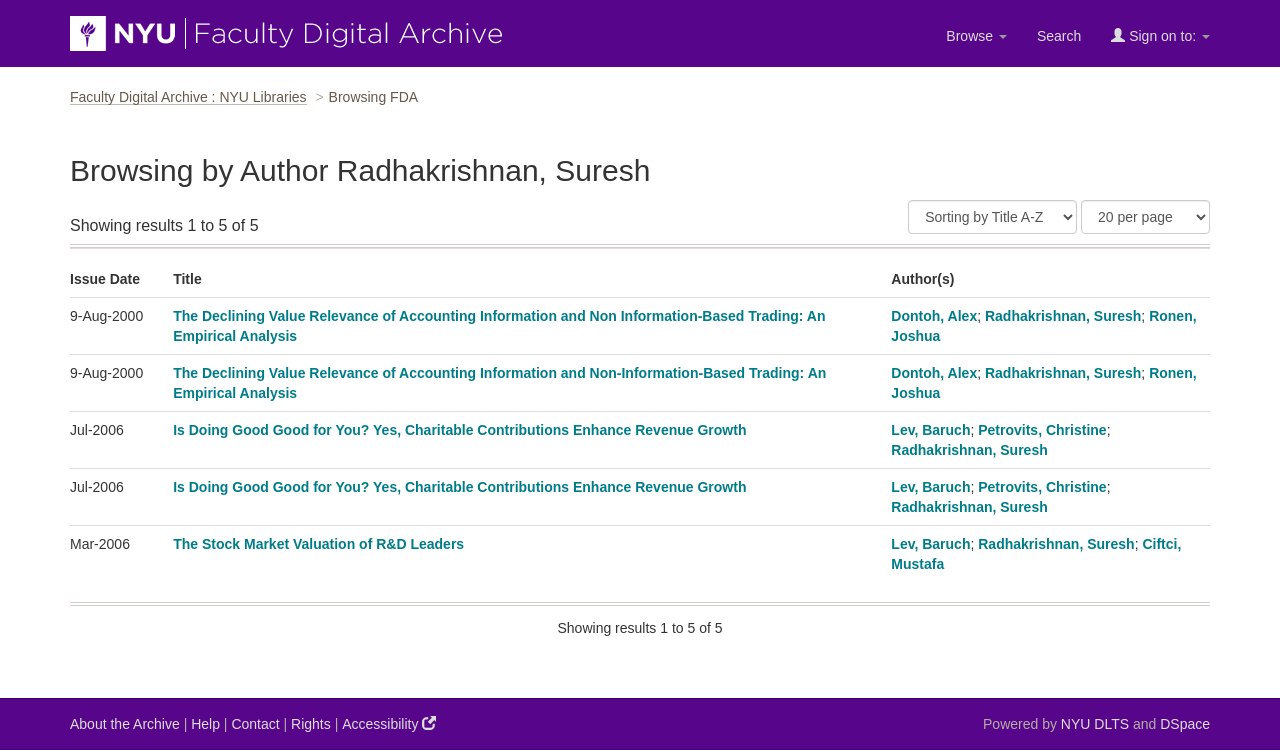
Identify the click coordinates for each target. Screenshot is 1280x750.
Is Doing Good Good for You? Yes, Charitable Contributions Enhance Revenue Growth (459, 430)
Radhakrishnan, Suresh (1063, 316)
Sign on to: (1160, 35)
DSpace (1185, 724)
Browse (976, 36)
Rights (311, 724)
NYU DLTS (1095, 724)
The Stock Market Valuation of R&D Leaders (318, 544)
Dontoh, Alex (934, 316)
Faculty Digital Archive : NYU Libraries (188, 97)
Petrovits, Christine (1042, 430)
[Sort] (992, 217)
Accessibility (389, 723)
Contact (255, 724)
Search (1059, 36)
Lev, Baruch (930, 430)
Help (205, 724)
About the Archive (125, 724)
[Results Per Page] (1145, 217)
